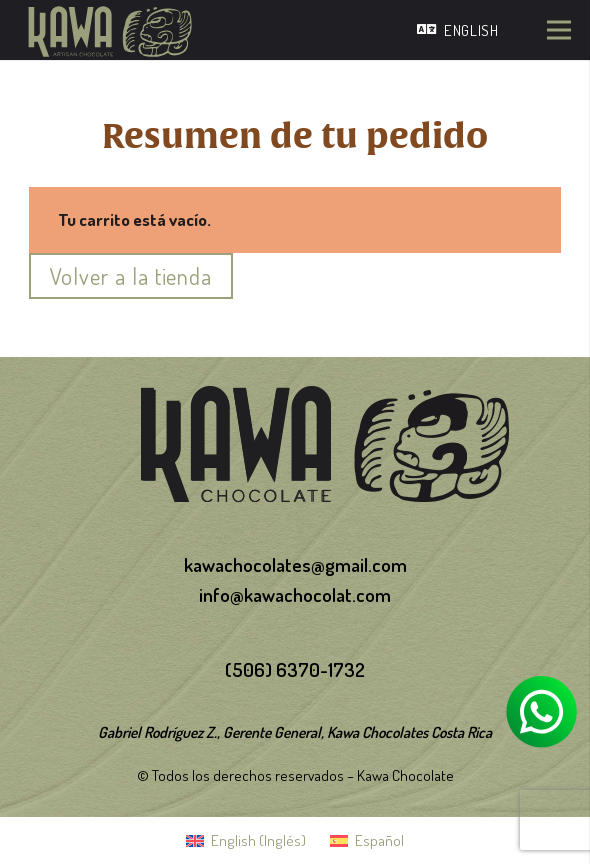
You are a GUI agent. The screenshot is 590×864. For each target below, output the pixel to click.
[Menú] (558, 30)
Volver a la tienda (131, 275)
